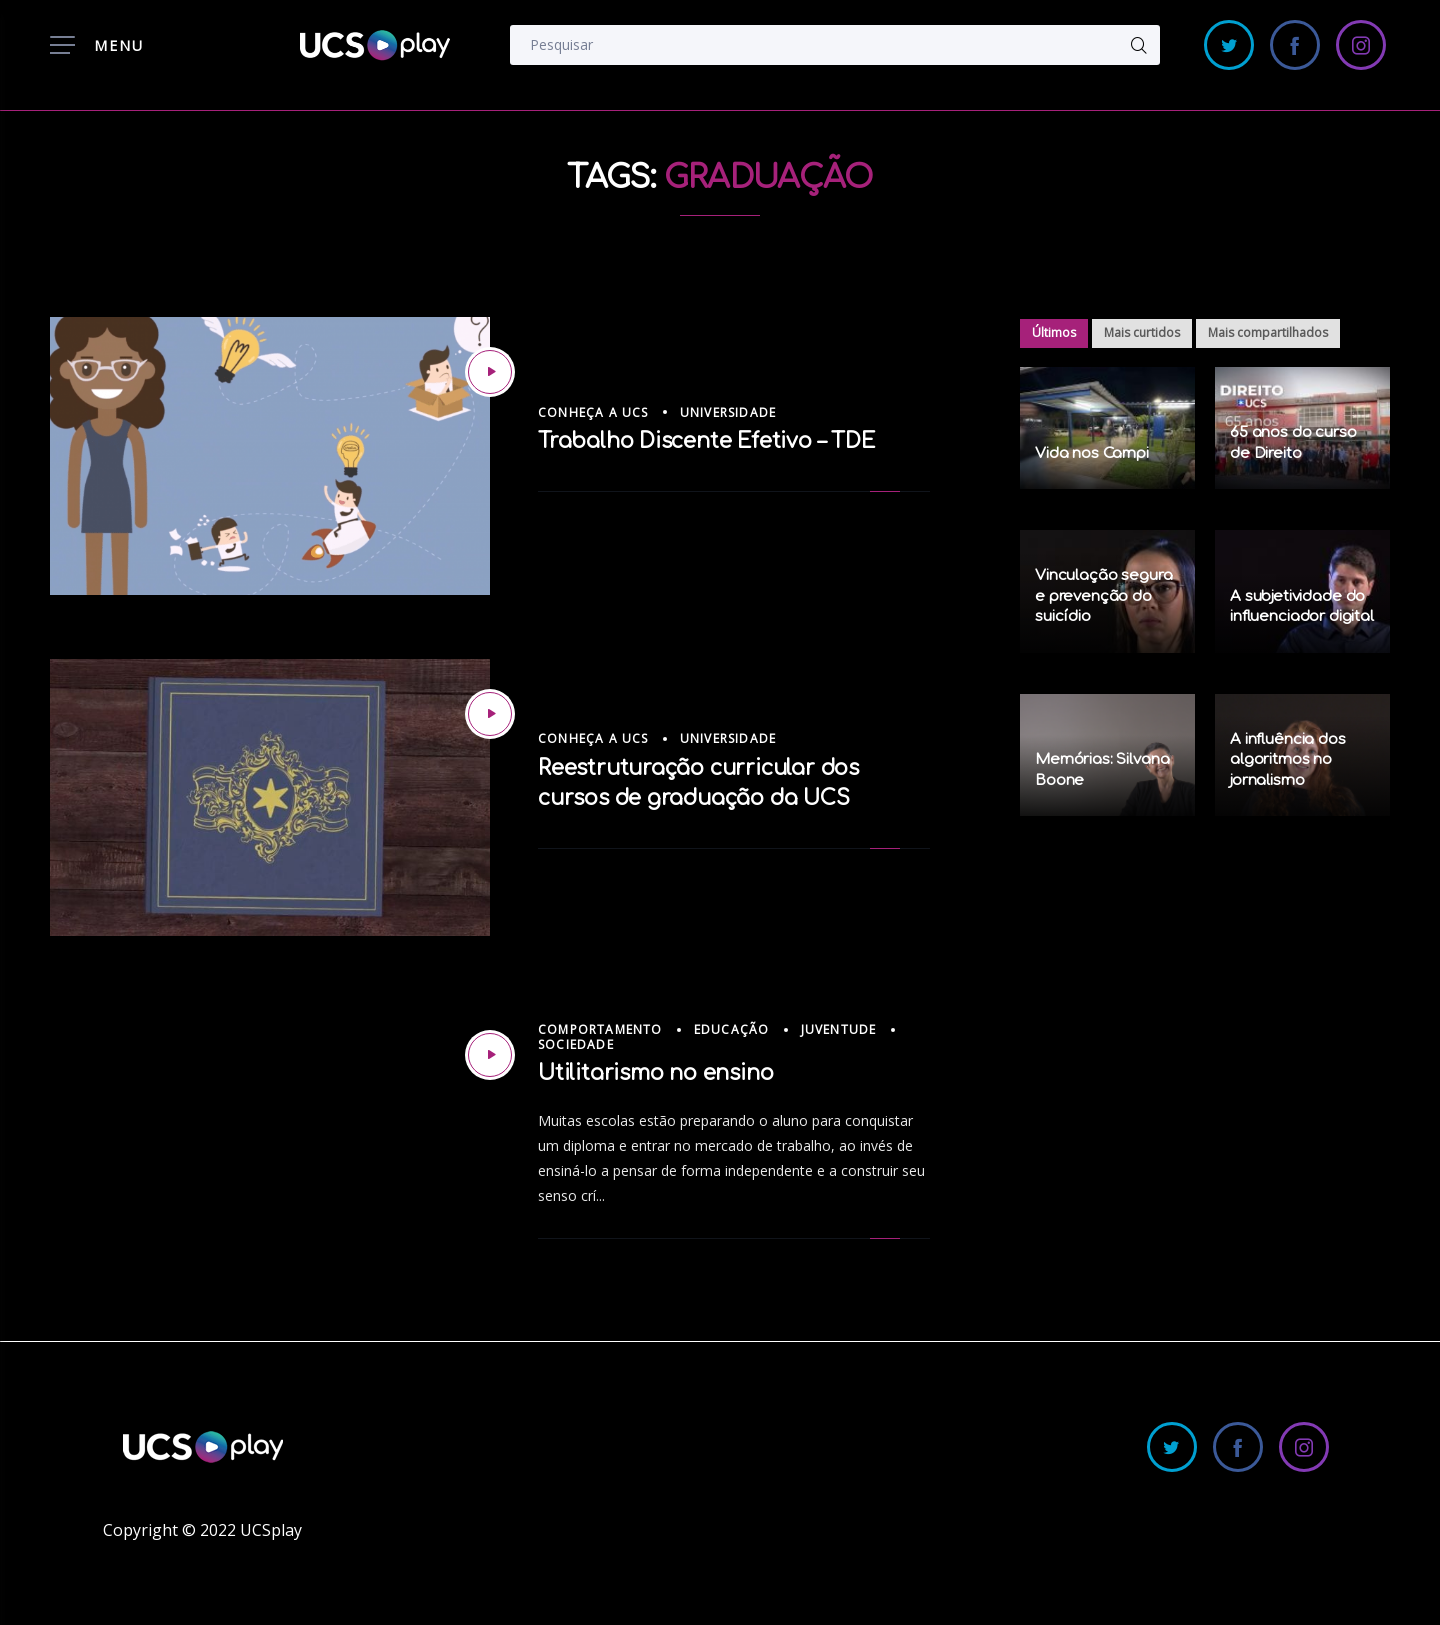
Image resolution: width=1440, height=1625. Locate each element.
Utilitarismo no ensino (655, 1073)
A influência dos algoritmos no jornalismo (1288, 760)
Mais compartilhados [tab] (1268, 332)
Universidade (728, 412)
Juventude (839, 1029)
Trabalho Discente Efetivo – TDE (706, 441)
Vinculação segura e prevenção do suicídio (1103, 596)
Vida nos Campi (1092, 453)
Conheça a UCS (593, 412)
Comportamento (600, 1029)
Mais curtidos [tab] (1142, 332)
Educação (732, 1029)
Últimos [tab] (1054, 332)
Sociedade (576, 1044)
